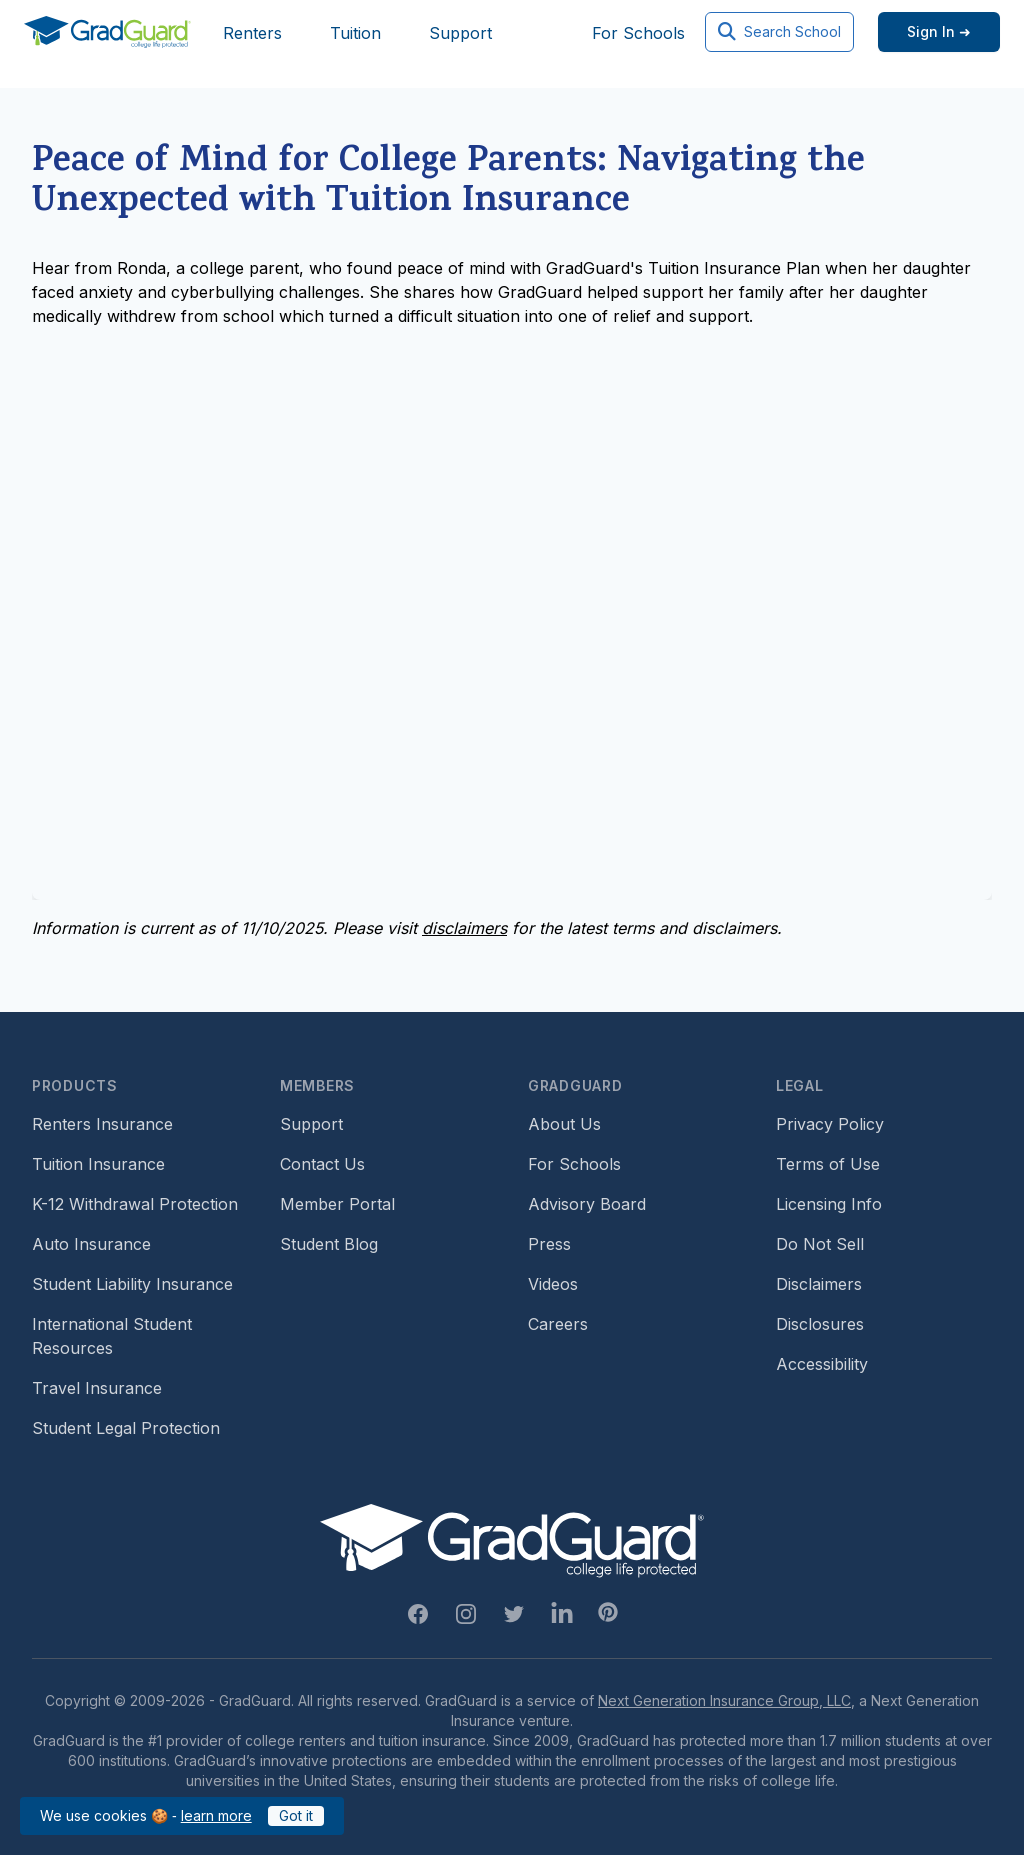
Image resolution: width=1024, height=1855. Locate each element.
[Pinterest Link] (608, 1612)
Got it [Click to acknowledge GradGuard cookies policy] (296, 1815)
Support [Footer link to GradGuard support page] (311, 1124)
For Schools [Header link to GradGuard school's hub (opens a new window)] (638, 33)
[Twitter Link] (514, 1614)
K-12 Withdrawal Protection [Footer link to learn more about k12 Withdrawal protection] (135, 1204)
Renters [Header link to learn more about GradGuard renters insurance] (252, 33)
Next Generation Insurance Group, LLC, (726, 1700)
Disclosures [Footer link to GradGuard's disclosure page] (820, 1324)
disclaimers (464, 928)
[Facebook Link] (418, 1614)
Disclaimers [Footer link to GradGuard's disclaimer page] (819, 1284)
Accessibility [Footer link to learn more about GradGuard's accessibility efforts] (822, 1364)
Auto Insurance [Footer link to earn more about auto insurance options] (91, 1244)
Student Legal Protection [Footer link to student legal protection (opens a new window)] (126, 1428)
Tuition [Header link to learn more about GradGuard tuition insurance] (355, 33)
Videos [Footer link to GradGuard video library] (553, 1284)
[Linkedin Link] (562, 1614)
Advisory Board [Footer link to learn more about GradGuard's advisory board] (587, 1204)
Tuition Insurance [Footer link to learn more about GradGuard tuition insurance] (98, 1164)
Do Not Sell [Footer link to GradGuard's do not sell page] (820, 1244)
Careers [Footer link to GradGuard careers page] (558, 1324)
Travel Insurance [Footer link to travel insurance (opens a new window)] (97, 1388)
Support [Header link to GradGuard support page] (460, 33)
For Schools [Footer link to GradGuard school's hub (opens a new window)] (574, 1164)
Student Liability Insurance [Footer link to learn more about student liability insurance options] (132, 1284)
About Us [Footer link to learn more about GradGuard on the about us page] (564, 1124)
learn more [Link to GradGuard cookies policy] (216, 1815)
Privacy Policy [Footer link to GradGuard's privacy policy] (830, 1124)
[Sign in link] (939, 32)
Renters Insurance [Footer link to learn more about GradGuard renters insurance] (102, 1124)
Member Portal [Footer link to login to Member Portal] (337, 1204)
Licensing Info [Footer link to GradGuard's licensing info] (829, 1204)
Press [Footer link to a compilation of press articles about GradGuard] (549, 1244)
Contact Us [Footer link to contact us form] (322, 1164)
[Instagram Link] (466, 1614)
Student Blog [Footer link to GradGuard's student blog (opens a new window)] (329, 1244)
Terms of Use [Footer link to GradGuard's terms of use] (828, 1164)
